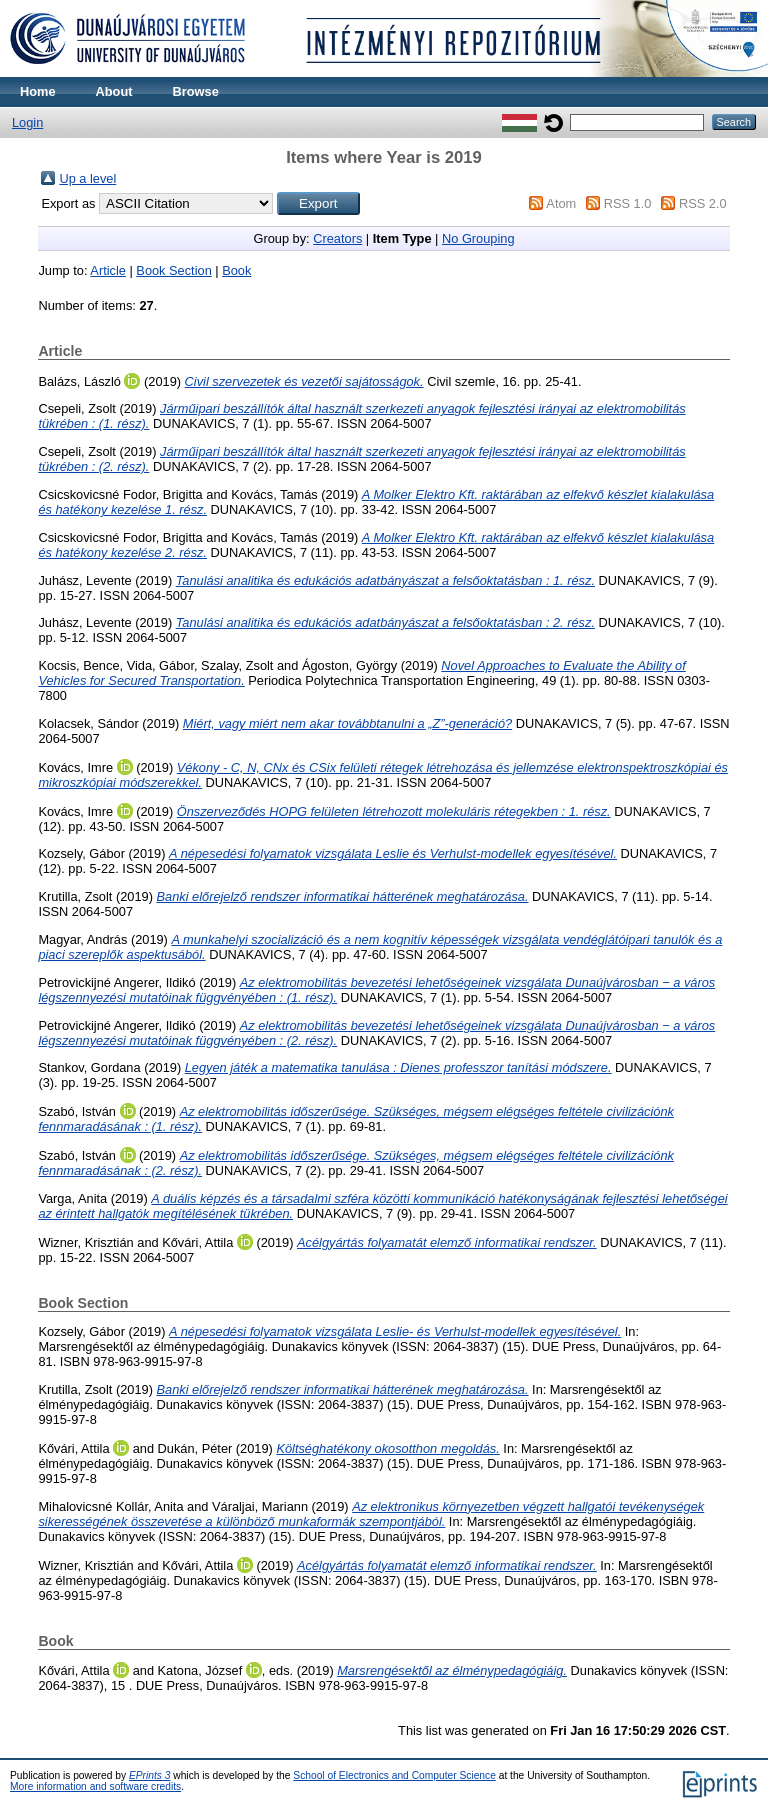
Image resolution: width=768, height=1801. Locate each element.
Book (236, 270)
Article (108, 270)
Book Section (173, 270)
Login (27, 122)
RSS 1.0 (628, 203)
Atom (561, 203)
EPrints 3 (150, 1775)
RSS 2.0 (703, 203)
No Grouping (478, 238)
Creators (337, 238)
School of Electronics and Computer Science (394, 1775)
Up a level (87, 178)
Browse (196, 91)
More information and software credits (95, 1786)
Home (38, 91)
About (114, 91)
